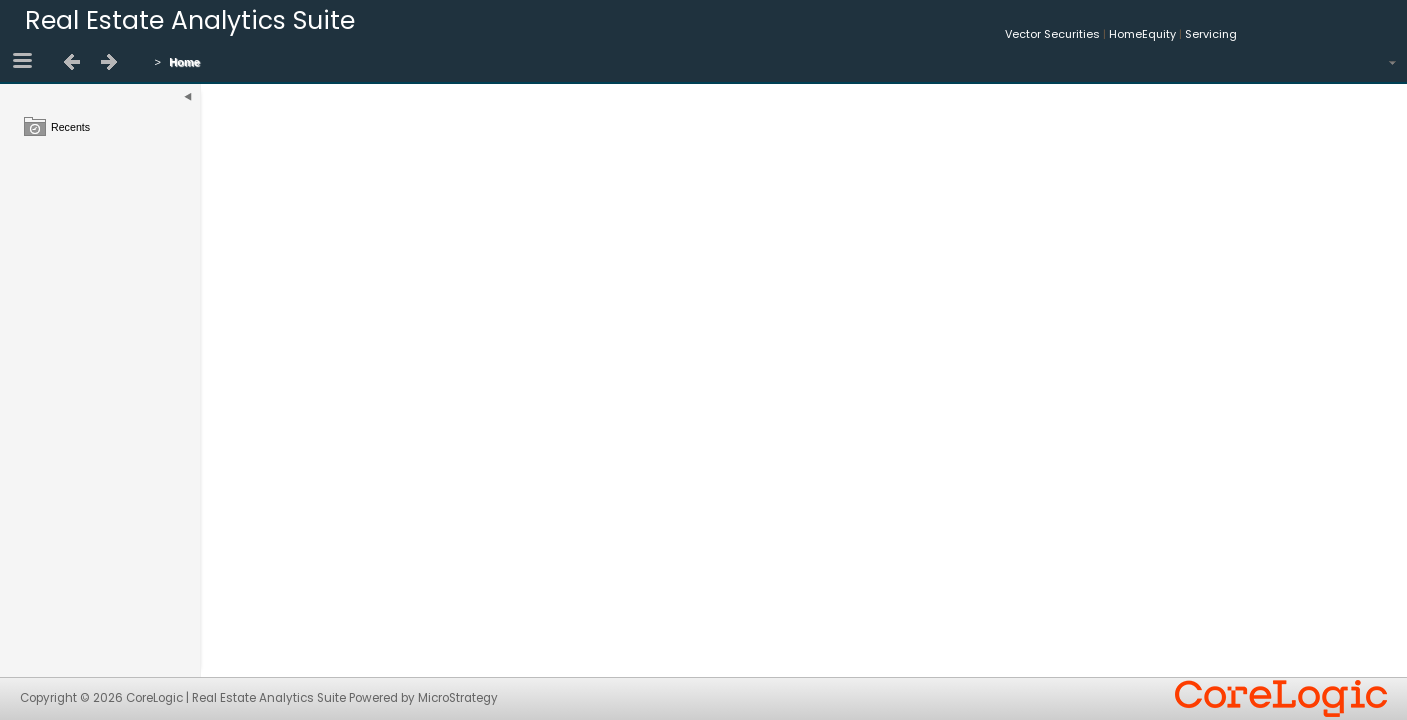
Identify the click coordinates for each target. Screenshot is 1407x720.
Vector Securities (1052, 34)
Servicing (1211, 34)
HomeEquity (1142, 34)
